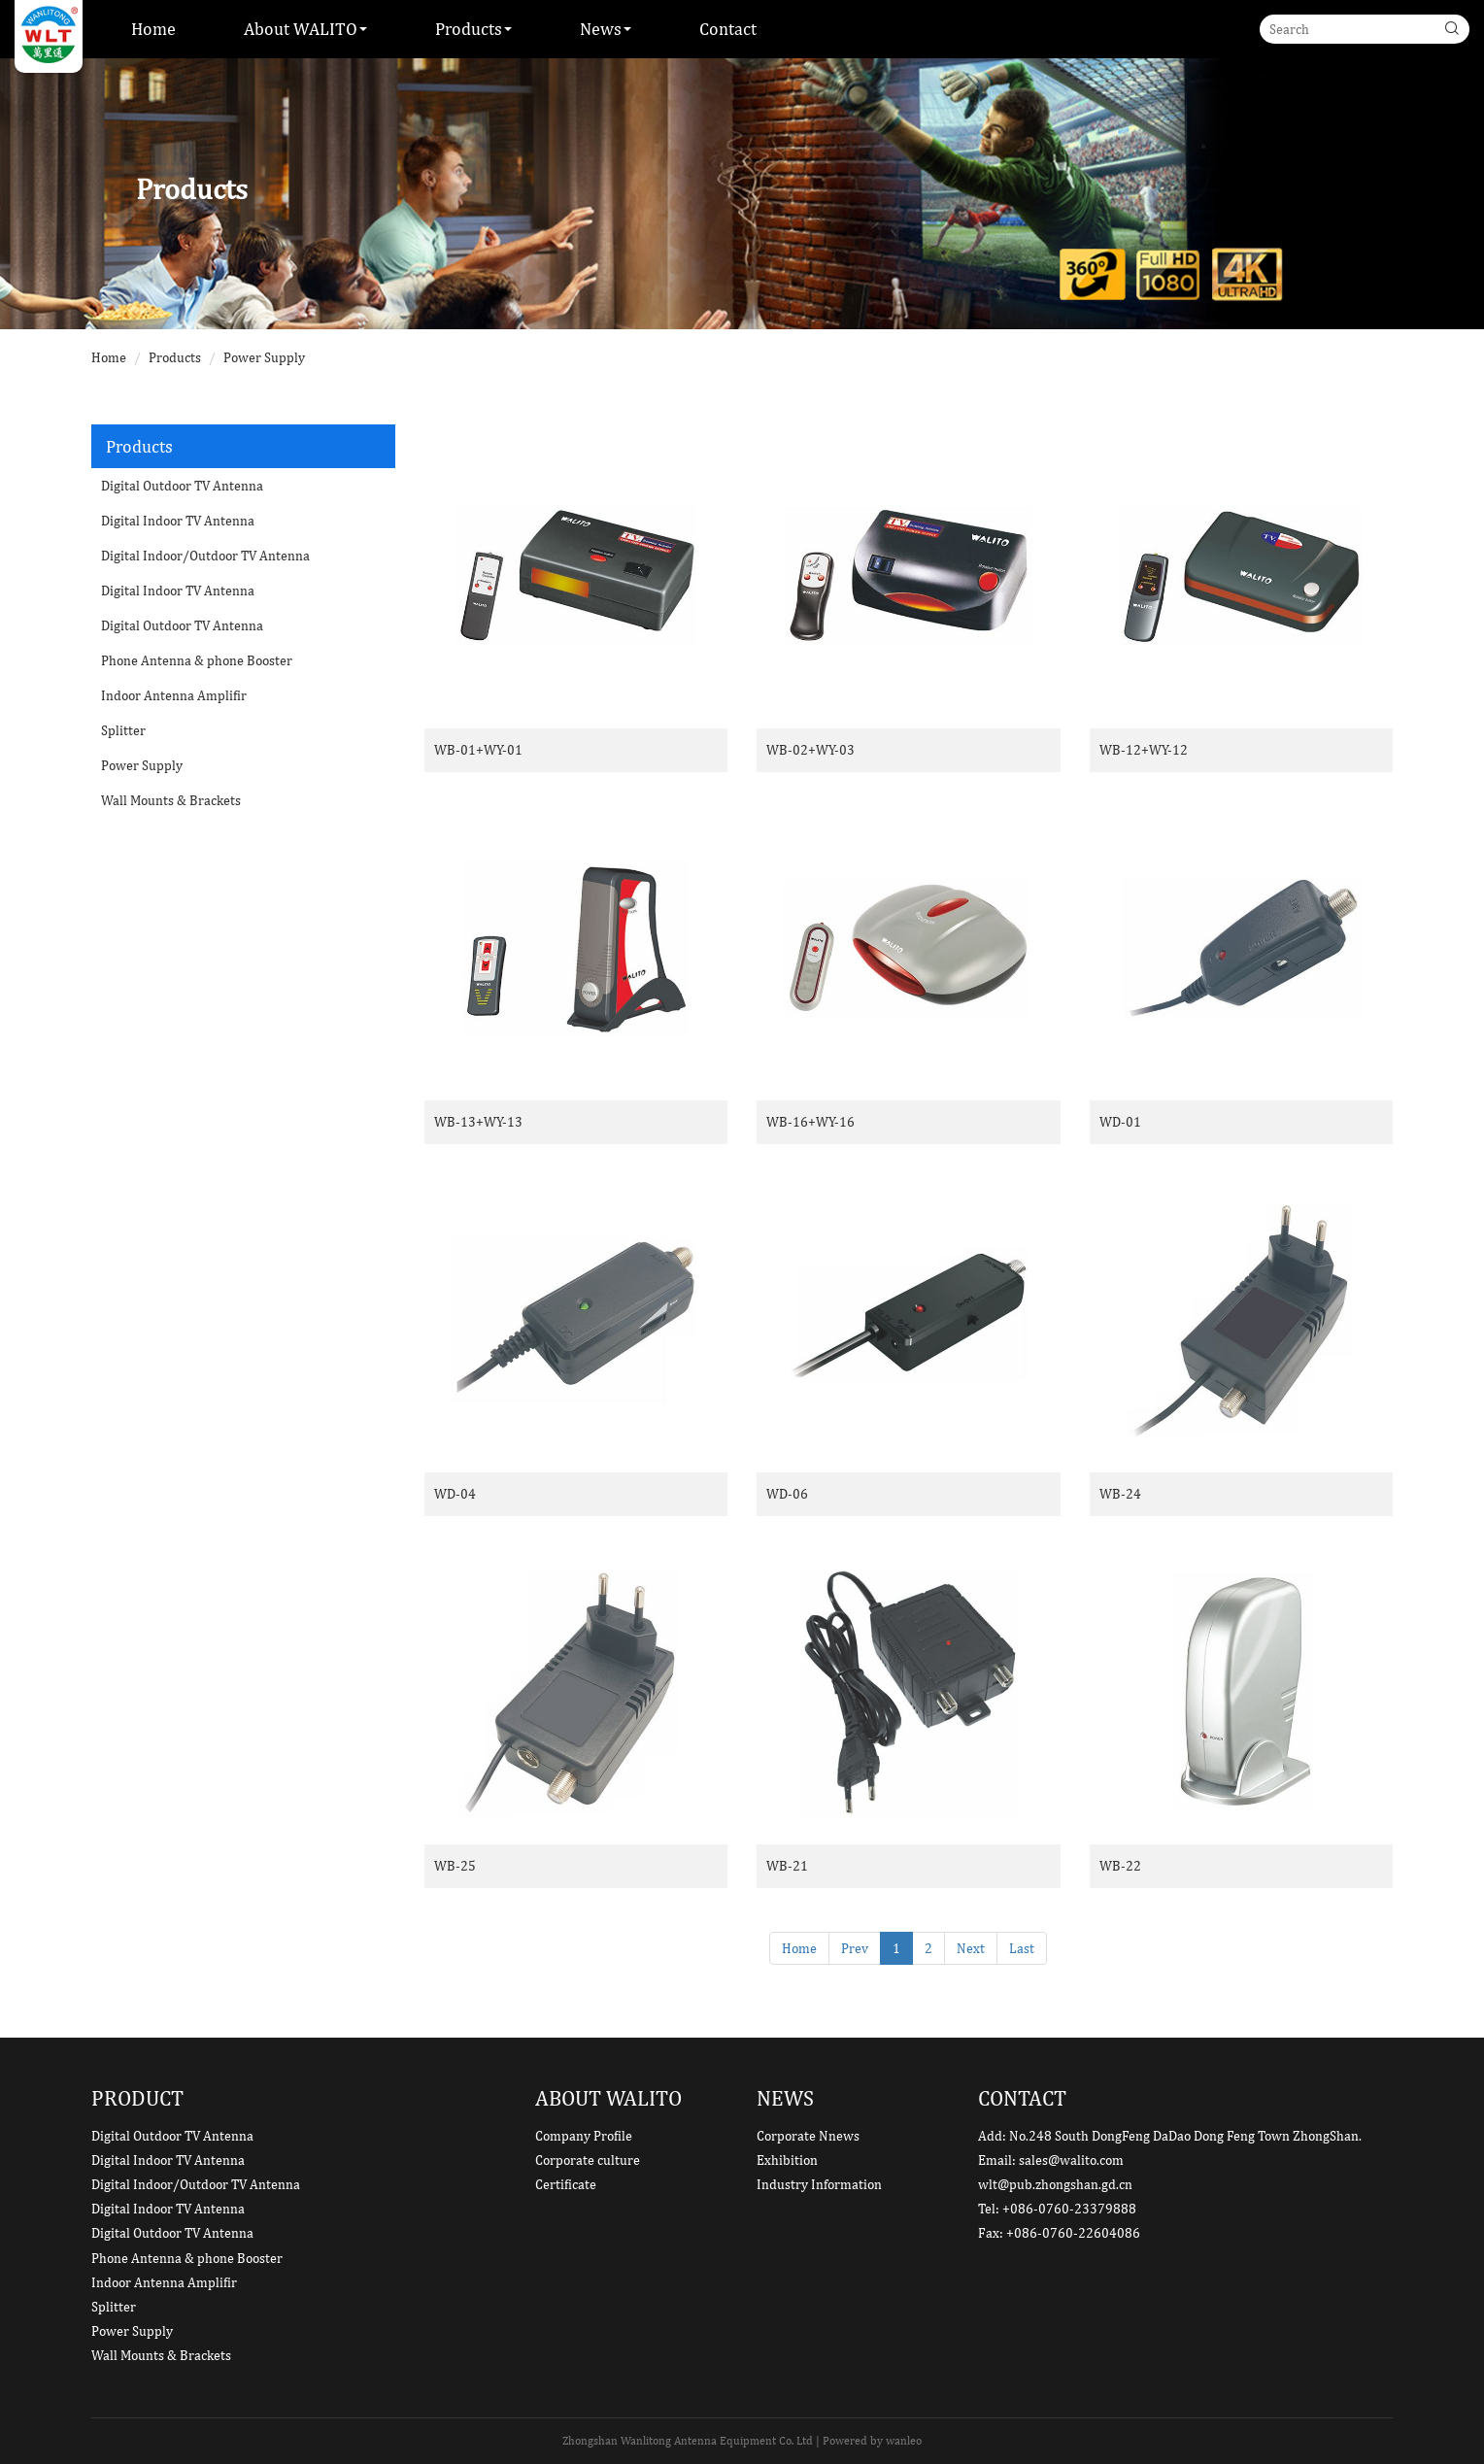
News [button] (605, 28)
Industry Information (819, 2184)
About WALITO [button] (305, 28)
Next (971, 1948)
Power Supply (264, 357)
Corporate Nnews (808, 2135)
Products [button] (473, 28)
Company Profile (583, 2135)
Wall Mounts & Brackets (171, 800)
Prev (854, 1948)
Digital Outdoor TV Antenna (182, 485)
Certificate (565, 2184)
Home (153, 28)
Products (175, 357)
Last (1021, 1948)
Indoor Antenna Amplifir (174, 695)
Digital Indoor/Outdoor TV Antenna (205, 555)
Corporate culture (587, 2160)
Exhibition (787, 2160)
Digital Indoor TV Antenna (177, 520)
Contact (728, 28)
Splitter (123, 730)
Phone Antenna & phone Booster (196, 660)
